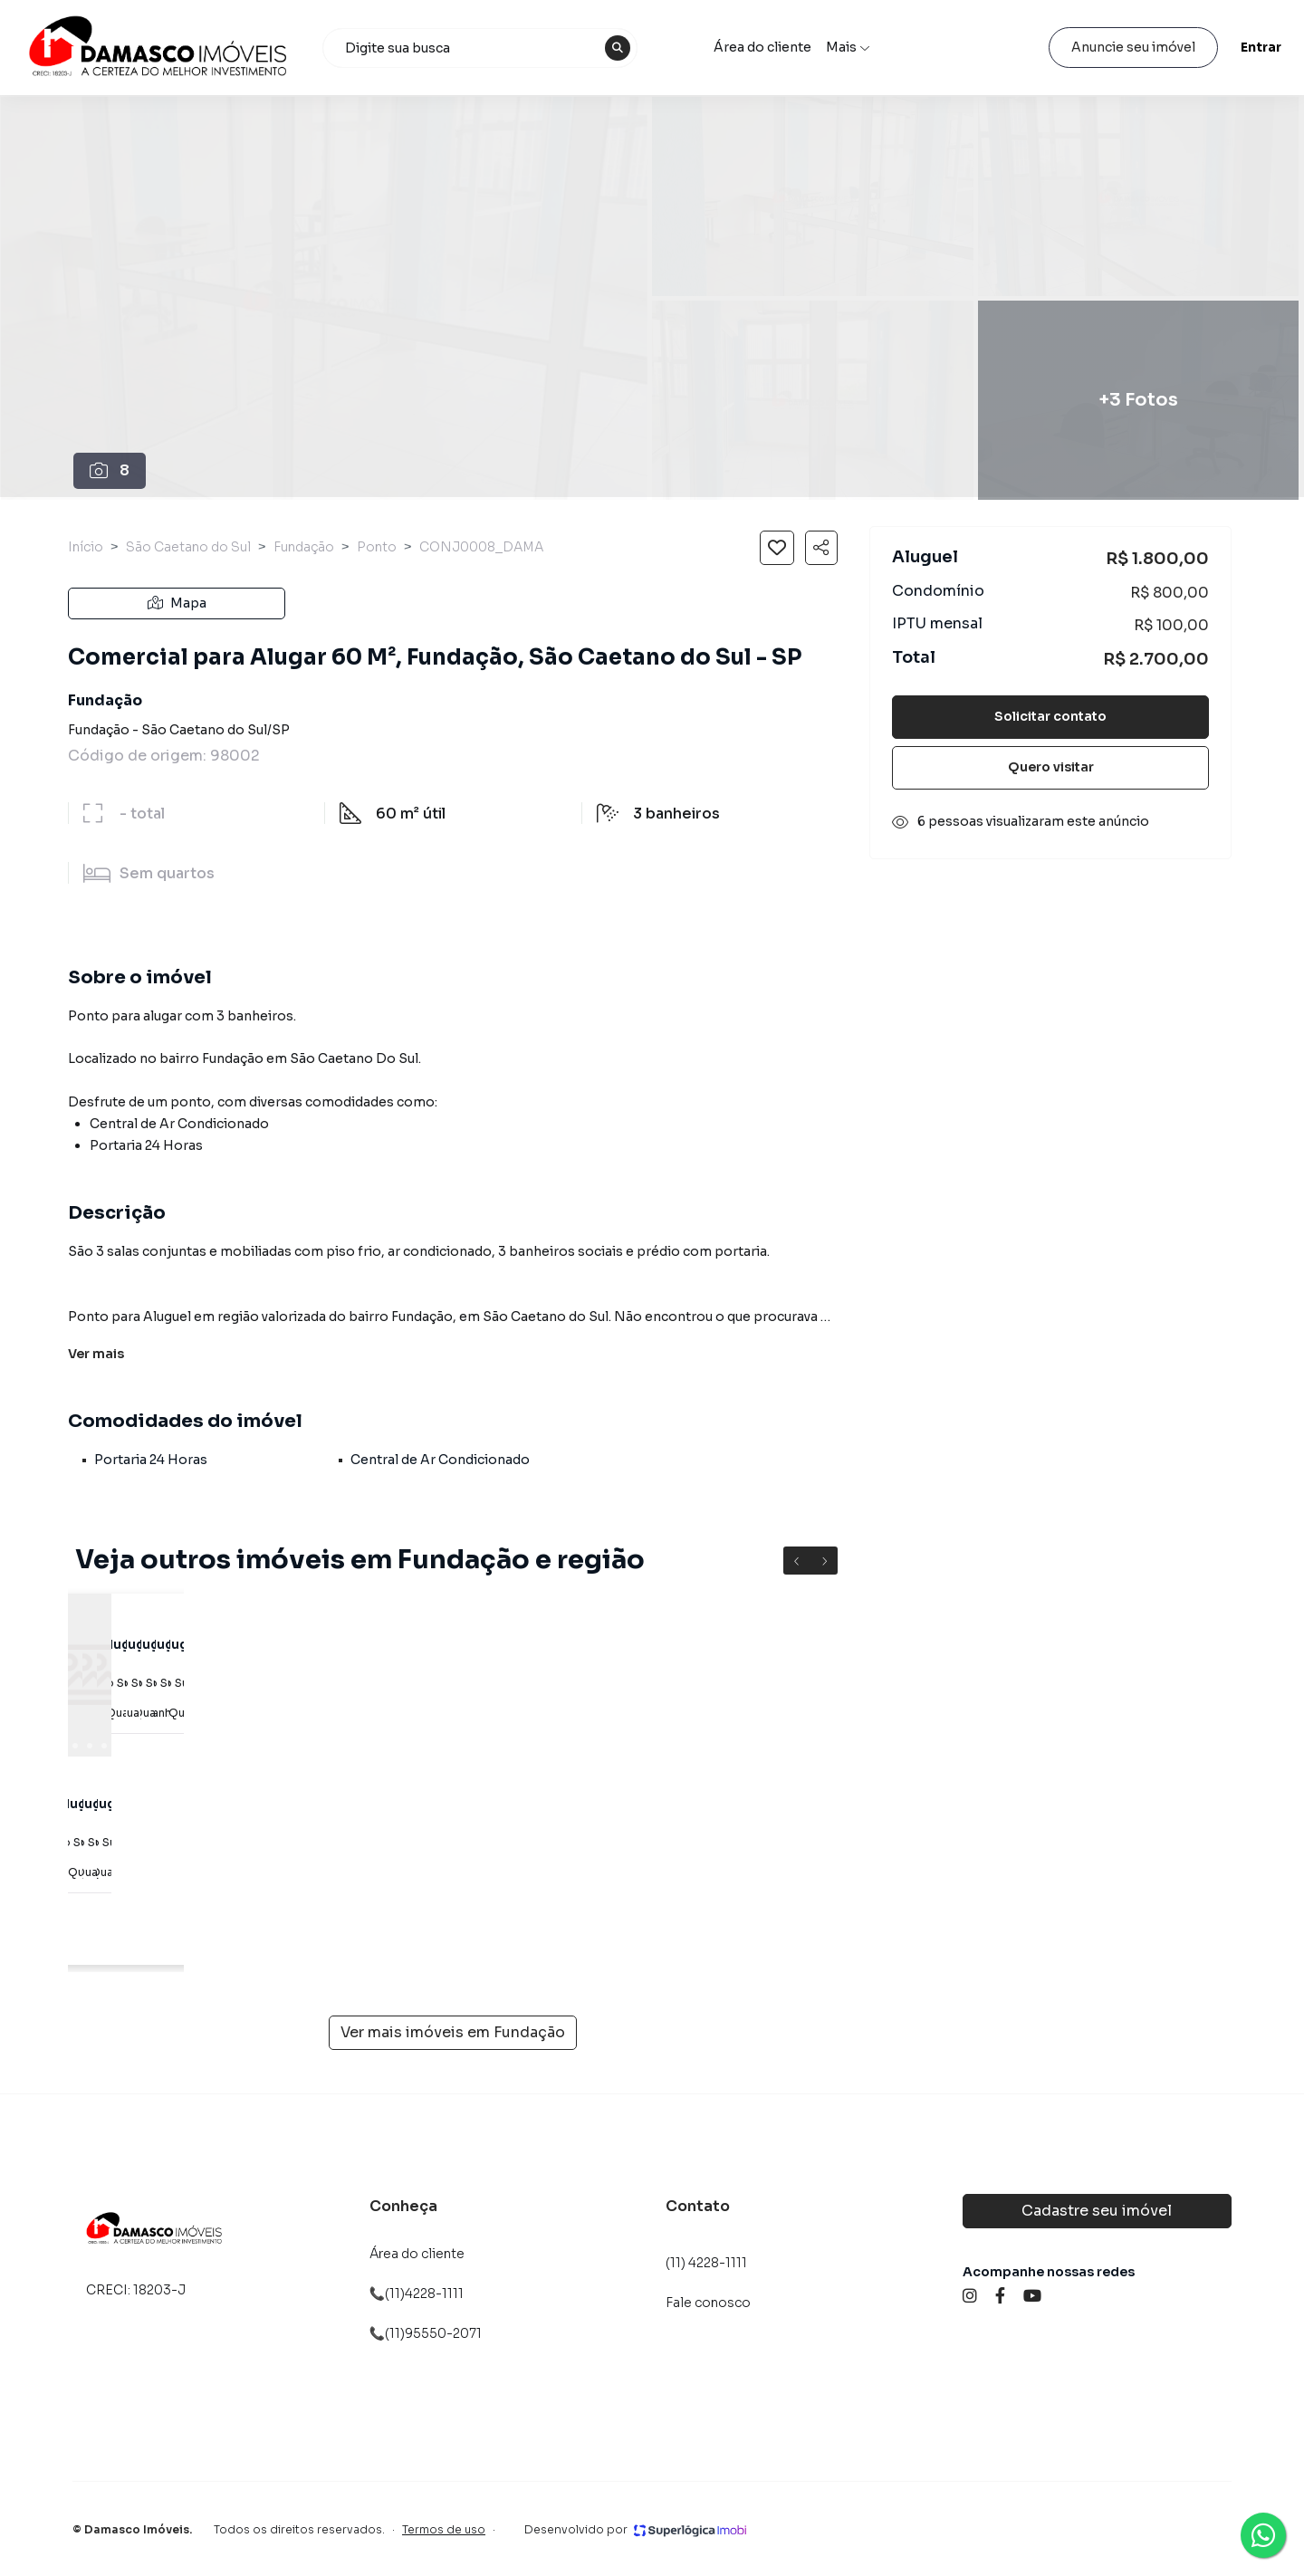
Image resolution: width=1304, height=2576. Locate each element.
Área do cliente (788, 47)
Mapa (177, 603)
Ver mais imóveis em (452, 2033)
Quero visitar (1051, 767)
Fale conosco (708, 2302)
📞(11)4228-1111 (416, 2293)
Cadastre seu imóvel (1096, 2210)
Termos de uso (443, 2529)
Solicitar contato (1050, 716)
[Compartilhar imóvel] (821, 548)
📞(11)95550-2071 (425, 2333)
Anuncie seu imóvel (1083, 47)
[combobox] (518, 48)
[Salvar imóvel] (777, 548)
